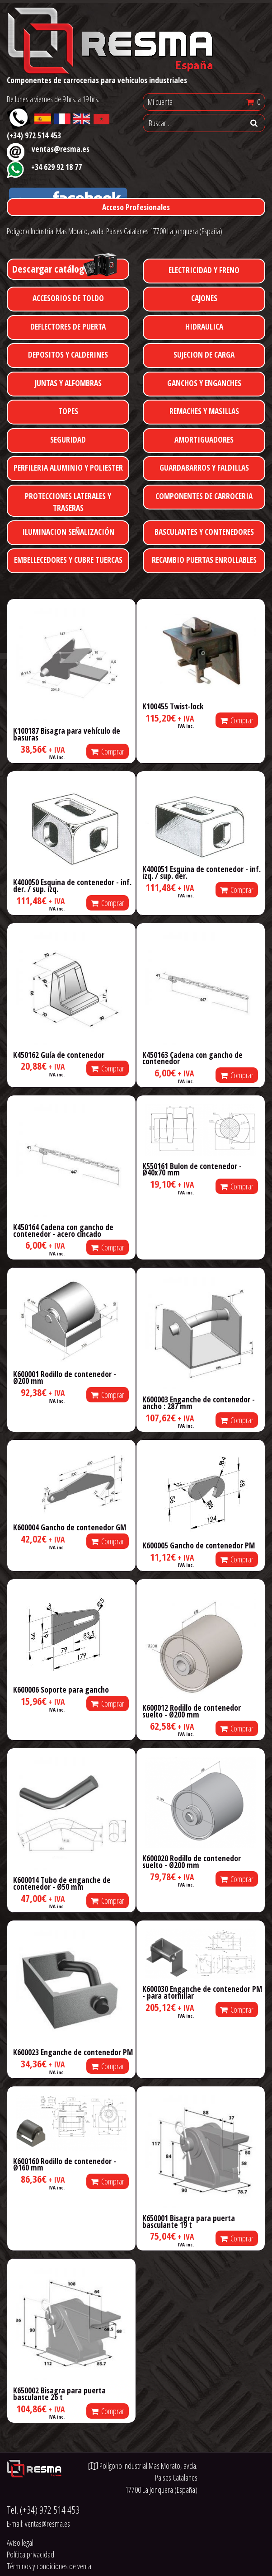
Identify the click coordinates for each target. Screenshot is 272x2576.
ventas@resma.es (60, 148)
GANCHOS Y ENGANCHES (204, 382)
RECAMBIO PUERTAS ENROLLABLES (204, 559)
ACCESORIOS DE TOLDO (68, 298)
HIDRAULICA (204, 326)
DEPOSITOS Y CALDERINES (68, 354)
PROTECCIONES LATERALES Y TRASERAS (68, 502)
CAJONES (204, 298)
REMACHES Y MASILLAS (204, 411)
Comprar (107, 751)
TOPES (68, 411)
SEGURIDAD (68, 439)
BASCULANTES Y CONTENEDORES (204, 531)
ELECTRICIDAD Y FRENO (204, 269)
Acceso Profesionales (136, 207)
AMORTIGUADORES (204, 439)
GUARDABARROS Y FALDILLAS (204, 467)
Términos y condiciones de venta (49, 2566)
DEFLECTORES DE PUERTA (68, 326)
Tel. (43, 2509)
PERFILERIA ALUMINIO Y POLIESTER (68, 467)
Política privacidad (30, 2554)
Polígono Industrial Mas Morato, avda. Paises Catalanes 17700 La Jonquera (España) (114, 231)
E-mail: (38, 2523)
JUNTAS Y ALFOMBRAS (68, 382)
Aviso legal (20, 2542)
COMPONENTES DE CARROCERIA (204, 496)
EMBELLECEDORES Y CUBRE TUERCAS (68, 559)
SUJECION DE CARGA (204, 354)
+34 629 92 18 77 (56, 166)
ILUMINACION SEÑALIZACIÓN (68, 531)
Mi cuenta (160, 101)
